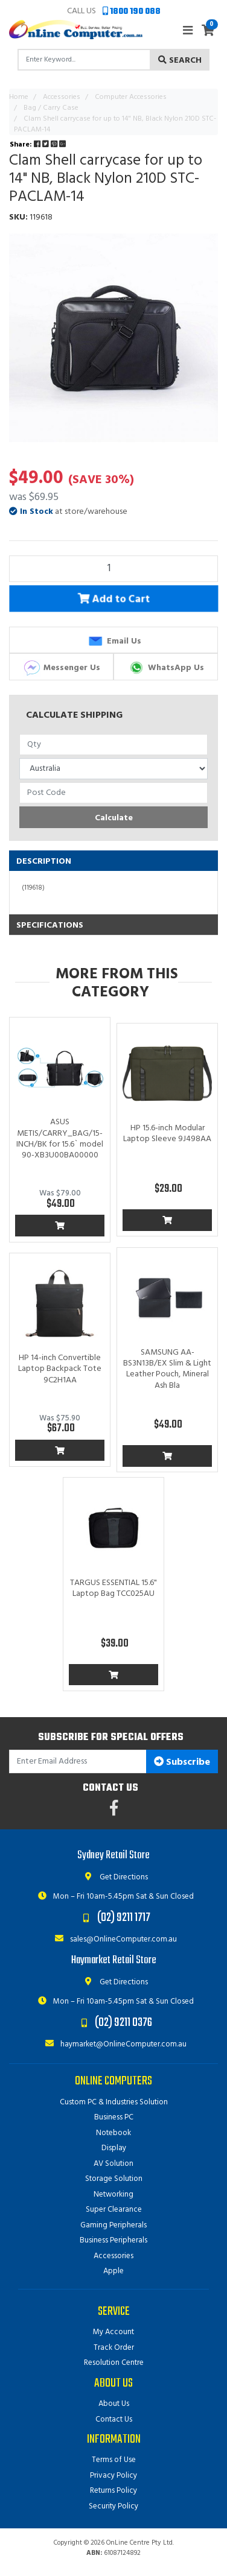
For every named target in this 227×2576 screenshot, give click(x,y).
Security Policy (113, 2506)
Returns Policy (113, 2490)
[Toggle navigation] (187, 31)
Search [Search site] (180, 61)
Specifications (49, 925)
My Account (113, 2332)
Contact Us (113, 2419)
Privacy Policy (113, 2475)
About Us (113, 2403)
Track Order (114, 2347)
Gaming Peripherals (113, 2225)
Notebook (113, 2133)
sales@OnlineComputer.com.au (113, 1939)
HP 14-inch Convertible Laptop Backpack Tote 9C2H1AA (59, 1369)
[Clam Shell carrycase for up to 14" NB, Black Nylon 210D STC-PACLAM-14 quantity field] (113, 568)
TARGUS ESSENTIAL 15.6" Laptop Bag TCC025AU (113, 1588)
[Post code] (113, 792)
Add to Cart (114, 600)
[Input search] (84, 60)
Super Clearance (114, 2209)
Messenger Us (61, 668)
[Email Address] (78, 1761)
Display (113, 2148)
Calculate (114, 818)
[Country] (113, 768)
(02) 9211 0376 (123, 2023)
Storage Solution (113, 2179)
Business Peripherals (113, 2240)
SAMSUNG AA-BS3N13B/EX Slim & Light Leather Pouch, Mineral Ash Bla (167, 1369)
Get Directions (114, 1877)
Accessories (113, 2256)
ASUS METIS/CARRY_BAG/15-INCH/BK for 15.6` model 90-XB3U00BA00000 (59, 1138)
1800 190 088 (132, 12)
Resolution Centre (114, 2362)
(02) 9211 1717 (123, 1918)
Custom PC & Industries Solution (114, 2102)
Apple (113, 2271)
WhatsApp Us (165, 668)
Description (43, 862)
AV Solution (113, 2163)
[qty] (113, 744)
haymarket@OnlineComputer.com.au (113, 2044)
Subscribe (182, 1762)
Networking (113, 2194)
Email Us (113, 641)
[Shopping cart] (208, 32)
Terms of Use (114, 2460)
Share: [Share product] (39, 145)
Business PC (113, 2117)
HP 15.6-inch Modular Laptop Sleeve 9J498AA (167, 1133)
